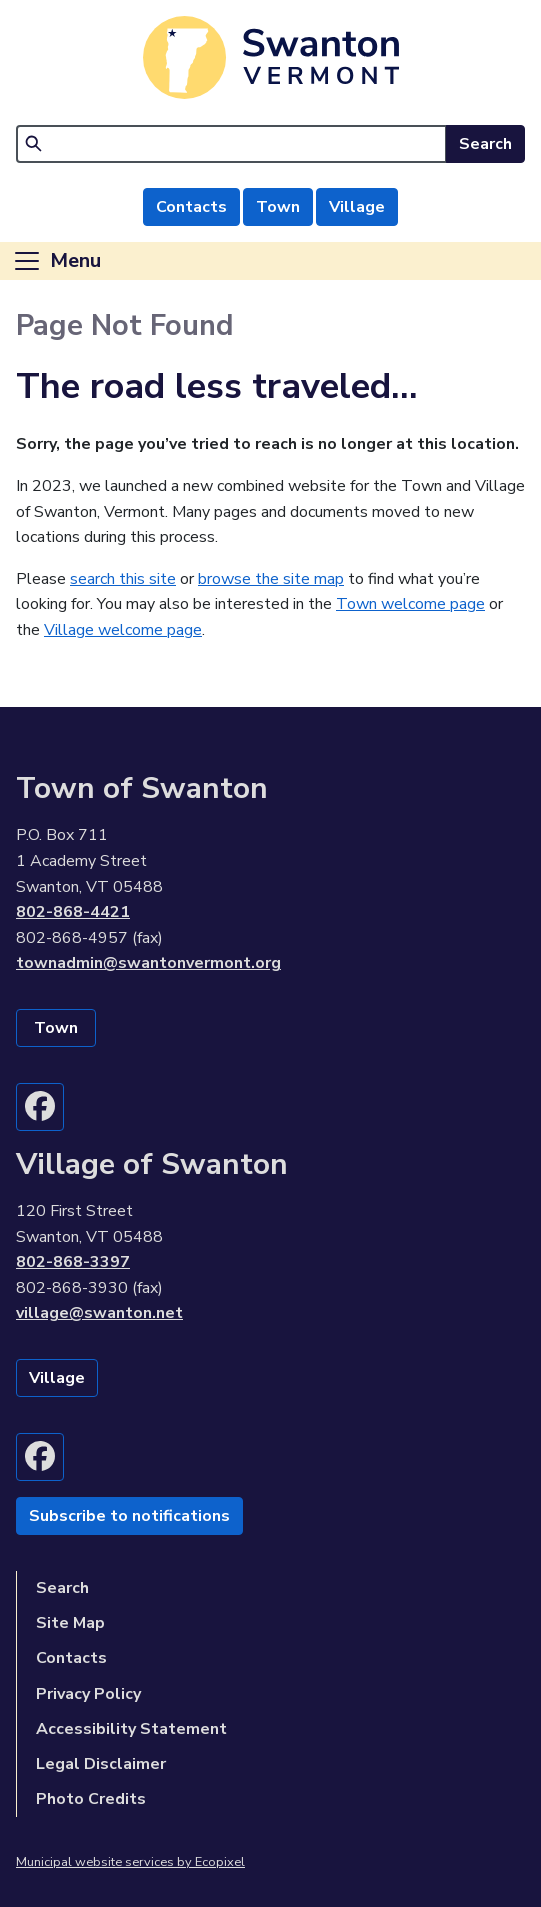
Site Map (70, 1623)
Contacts (191, 207)
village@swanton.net (99, 1313)
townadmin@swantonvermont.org (148, 963)
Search (485, 144)
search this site (123, 579)
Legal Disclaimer (101, 1764)
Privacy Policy (88, 1694)
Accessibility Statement (131, 1729)
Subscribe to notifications (129, 1516)
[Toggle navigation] (56, 261)
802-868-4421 (73, 912)
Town (278, 207)
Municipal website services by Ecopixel (130, 1862)
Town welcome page (410, 604)
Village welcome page (123, 630)
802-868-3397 (73, 1262)
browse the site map (271, 579)
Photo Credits (91, 1799)
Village (357, 207)
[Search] (231, 144)
